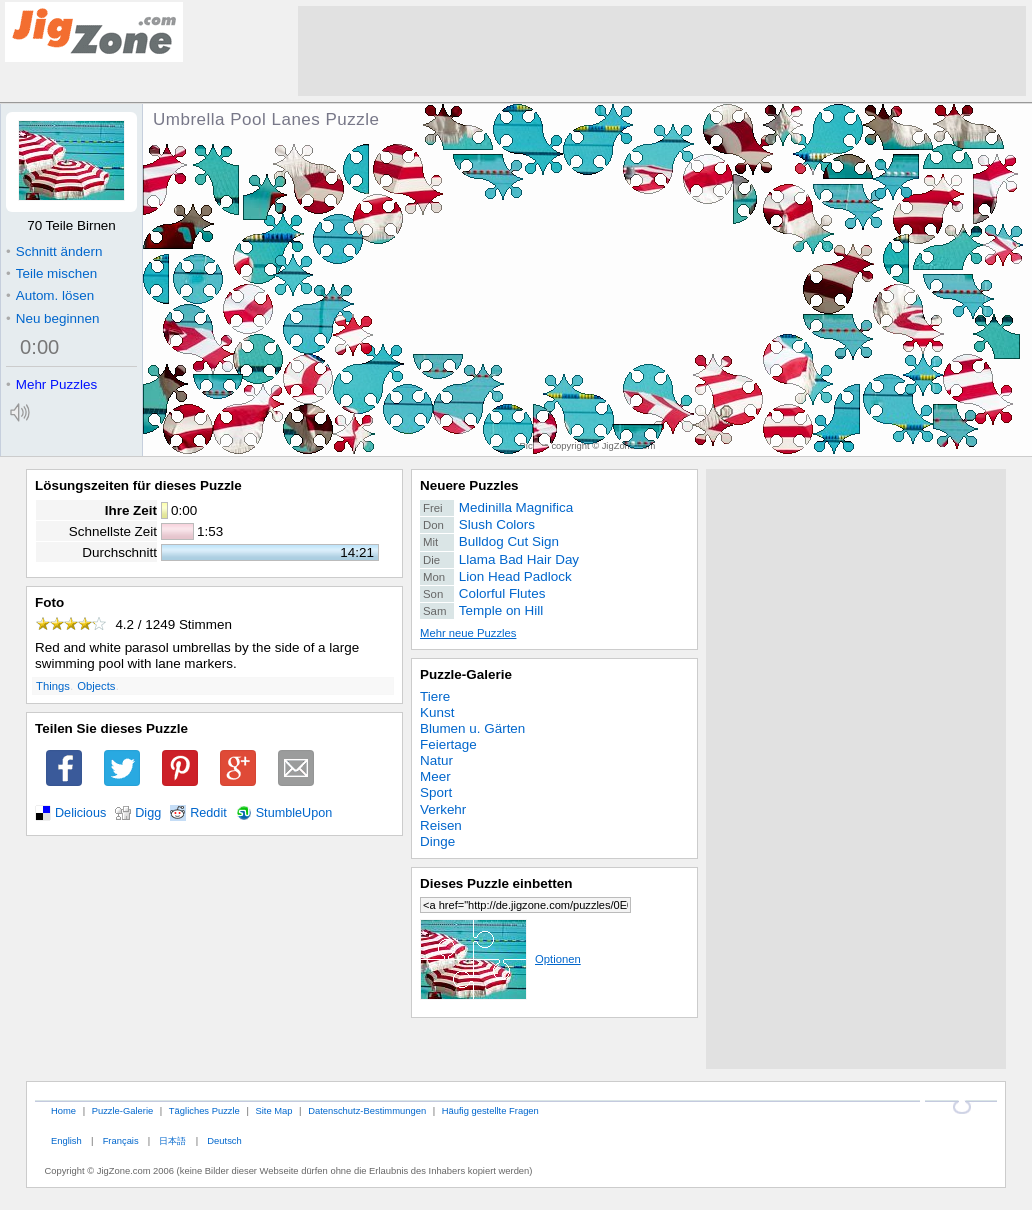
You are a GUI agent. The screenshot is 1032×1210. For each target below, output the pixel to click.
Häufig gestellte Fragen (490, 1110)
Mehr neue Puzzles (468, 633)
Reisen (441, 825)
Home (63, 1110)
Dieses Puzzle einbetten (496, 883)
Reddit (208, 813)
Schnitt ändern (54, 251)
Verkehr (443, 809)
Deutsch (224, 1140)
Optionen (500, 959)
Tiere (435, 696)
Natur (436, 760)
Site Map (273, 1110)
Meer (435, 776)
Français (121, 1140)
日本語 (172, 1140)
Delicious (80, 813)
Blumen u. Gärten (472, 728)
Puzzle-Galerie (466, 674)
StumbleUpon (294, 813)
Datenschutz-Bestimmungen (367, 1110)
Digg (148, 813)
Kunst (437, 712)
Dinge (437, 841)
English (66, 1140)
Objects (96, 686)
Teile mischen (51, 273)
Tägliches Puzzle (204, 1110)
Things (53, 686)
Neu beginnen (52, 318)
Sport (436, 792)
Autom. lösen (50, 295)
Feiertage (448, 744)
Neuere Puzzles (469, 485)
